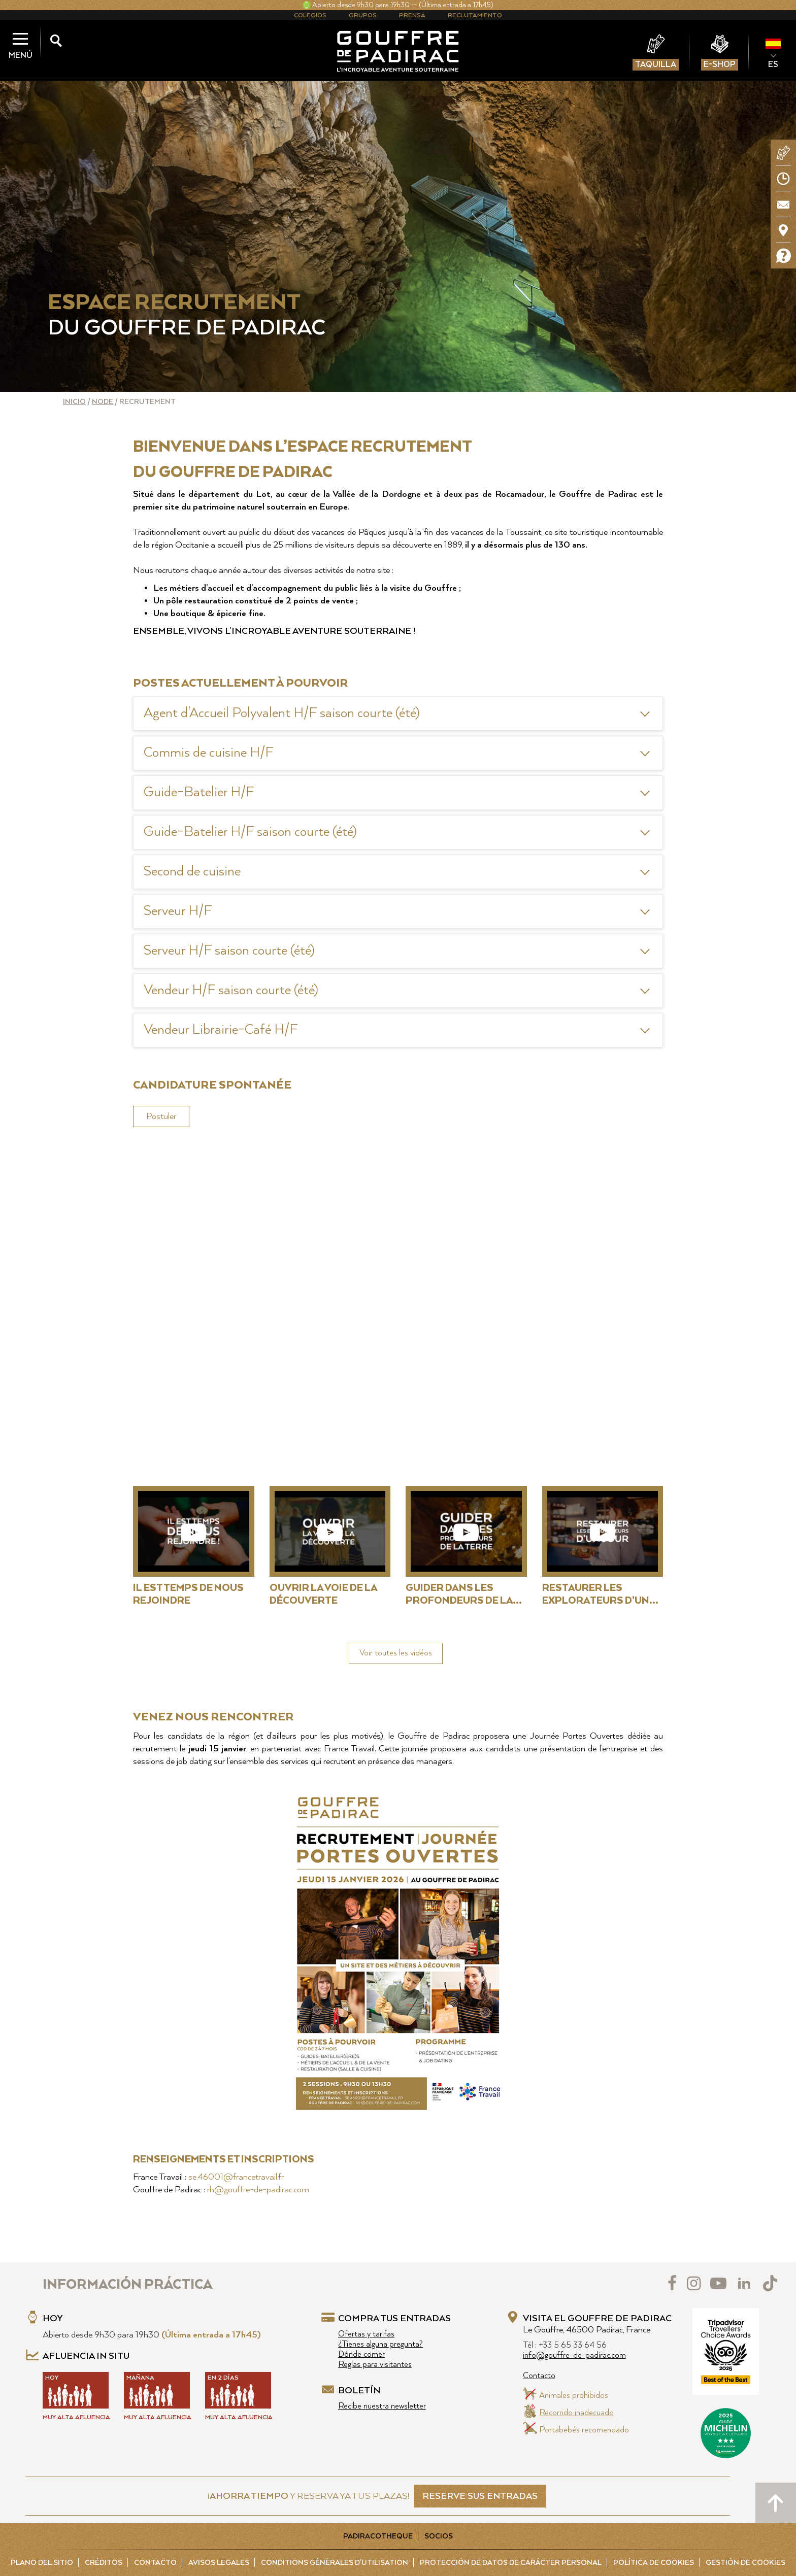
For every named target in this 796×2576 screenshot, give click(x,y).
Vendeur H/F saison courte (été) (231, 990)
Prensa (412, 15)
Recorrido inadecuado (576, 2413)
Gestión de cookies (745, 2563)
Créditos (103, 2563)
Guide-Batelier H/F (199, 792)
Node (102, 402)
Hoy (52, 2319)
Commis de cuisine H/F (209, 753)
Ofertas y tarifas (366, 2334)
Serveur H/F (178, 911)
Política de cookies (653, 2563)
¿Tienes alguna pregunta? (380, 2344)
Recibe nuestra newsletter (382, 2406)
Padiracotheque (378, 2536)
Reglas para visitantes (375, 2364)
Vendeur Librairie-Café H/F (221, 1030)
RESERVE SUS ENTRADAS (480, 2496)
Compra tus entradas (394, 2319)
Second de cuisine (192, 871)
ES (773, 64)
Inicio (74, 402)
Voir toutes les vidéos (395, 1653)
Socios (438, 2536)
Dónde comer (361, 2354)
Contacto (539, 2376)
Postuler (161, 1116)
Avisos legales (218, 2563)
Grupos (363, 15)
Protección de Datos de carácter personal (511, 2563)
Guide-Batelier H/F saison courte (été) (250, 832)
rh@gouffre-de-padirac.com (258, 2190)
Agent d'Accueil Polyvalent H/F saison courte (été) (282, 713)
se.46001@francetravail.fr (236, 2177)
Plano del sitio (42, 2563)
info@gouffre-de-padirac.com (574, 2355)
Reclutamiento (475, 15)
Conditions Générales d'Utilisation (334, 2563)
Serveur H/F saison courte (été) (229, 951)
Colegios (310, 15)
